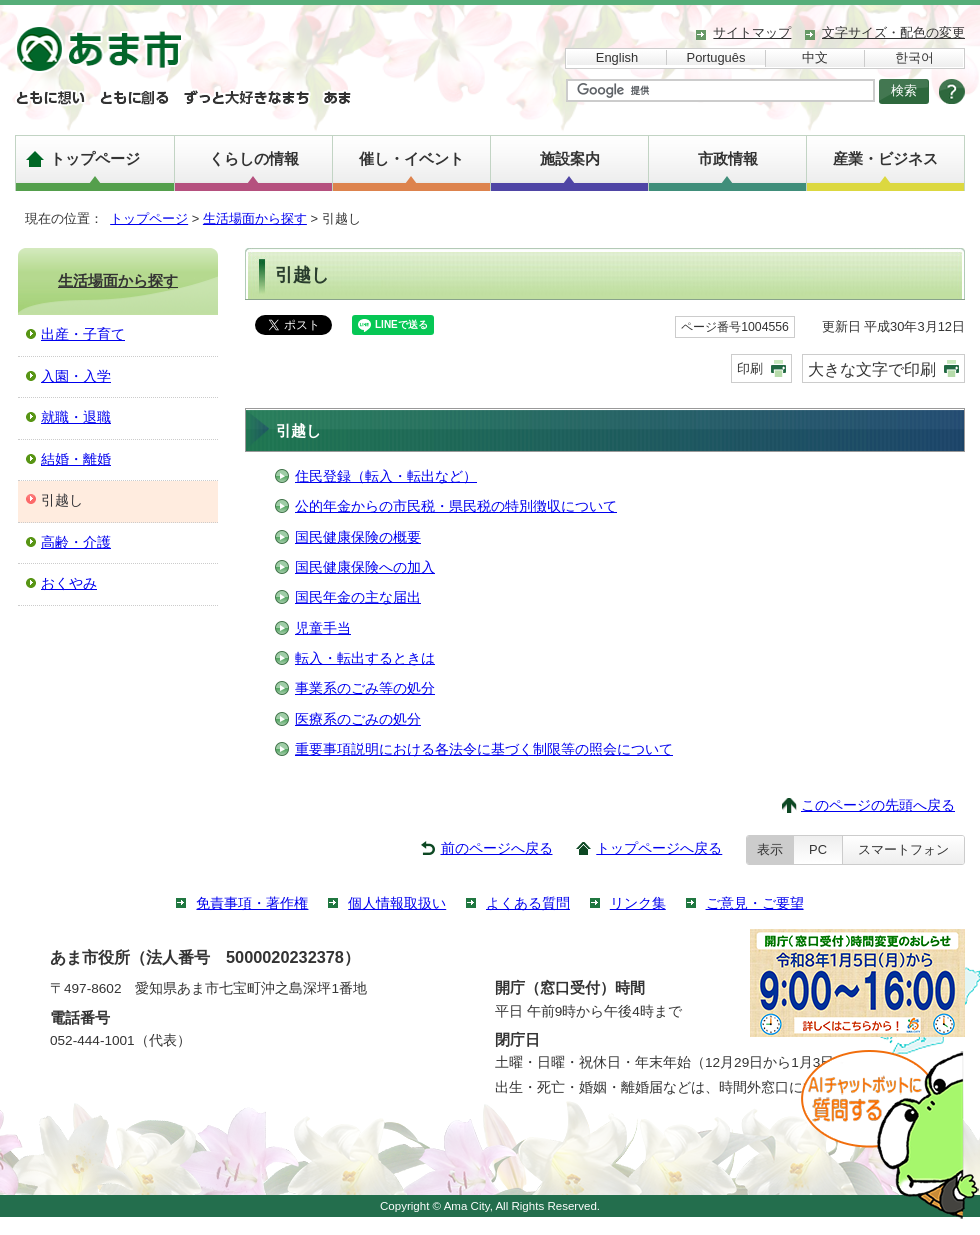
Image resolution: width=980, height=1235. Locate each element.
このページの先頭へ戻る (878, 805)
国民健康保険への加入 (365, 567)
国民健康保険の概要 (358, 537)
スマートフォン (903, 849)
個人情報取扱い (397, 903)
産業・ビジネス (885, 158)
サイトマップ (752, 32)
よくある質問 (528, 903)
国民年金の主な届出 (358, 597)
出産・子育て (83, 334)
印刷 (750, 368)
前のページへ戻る (497, 848)
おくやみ (69, 583)
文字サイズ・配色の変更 (893, 32)
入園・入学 (76, 376)
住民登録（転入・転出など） (386, 476)
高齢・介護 (76, 542)
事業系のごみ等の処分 (365, 688)
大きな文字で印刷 (872, 369)
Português (716, 57)
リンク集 (638, 903)
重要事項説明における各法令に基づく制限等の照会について (484, 749)
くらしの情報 (254, 158)
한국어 (914, 57)
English (617, 57)
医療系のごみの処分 (358, 719)
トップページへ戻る (659, 848)
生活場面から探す (255, 218)
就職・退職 (76, 417)
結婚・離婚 (76, 459)
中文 (815, 57)
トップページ (95, 158)
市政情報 (728, 158)
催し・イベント (411, 158)
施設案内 (570, 158)
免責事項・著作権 (252, 903)
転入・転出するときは (365, 658)
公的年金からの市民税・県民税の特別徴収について (456, 506)
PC (818, 849)
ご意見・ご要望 (755, 903)
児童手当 (323, 628)
